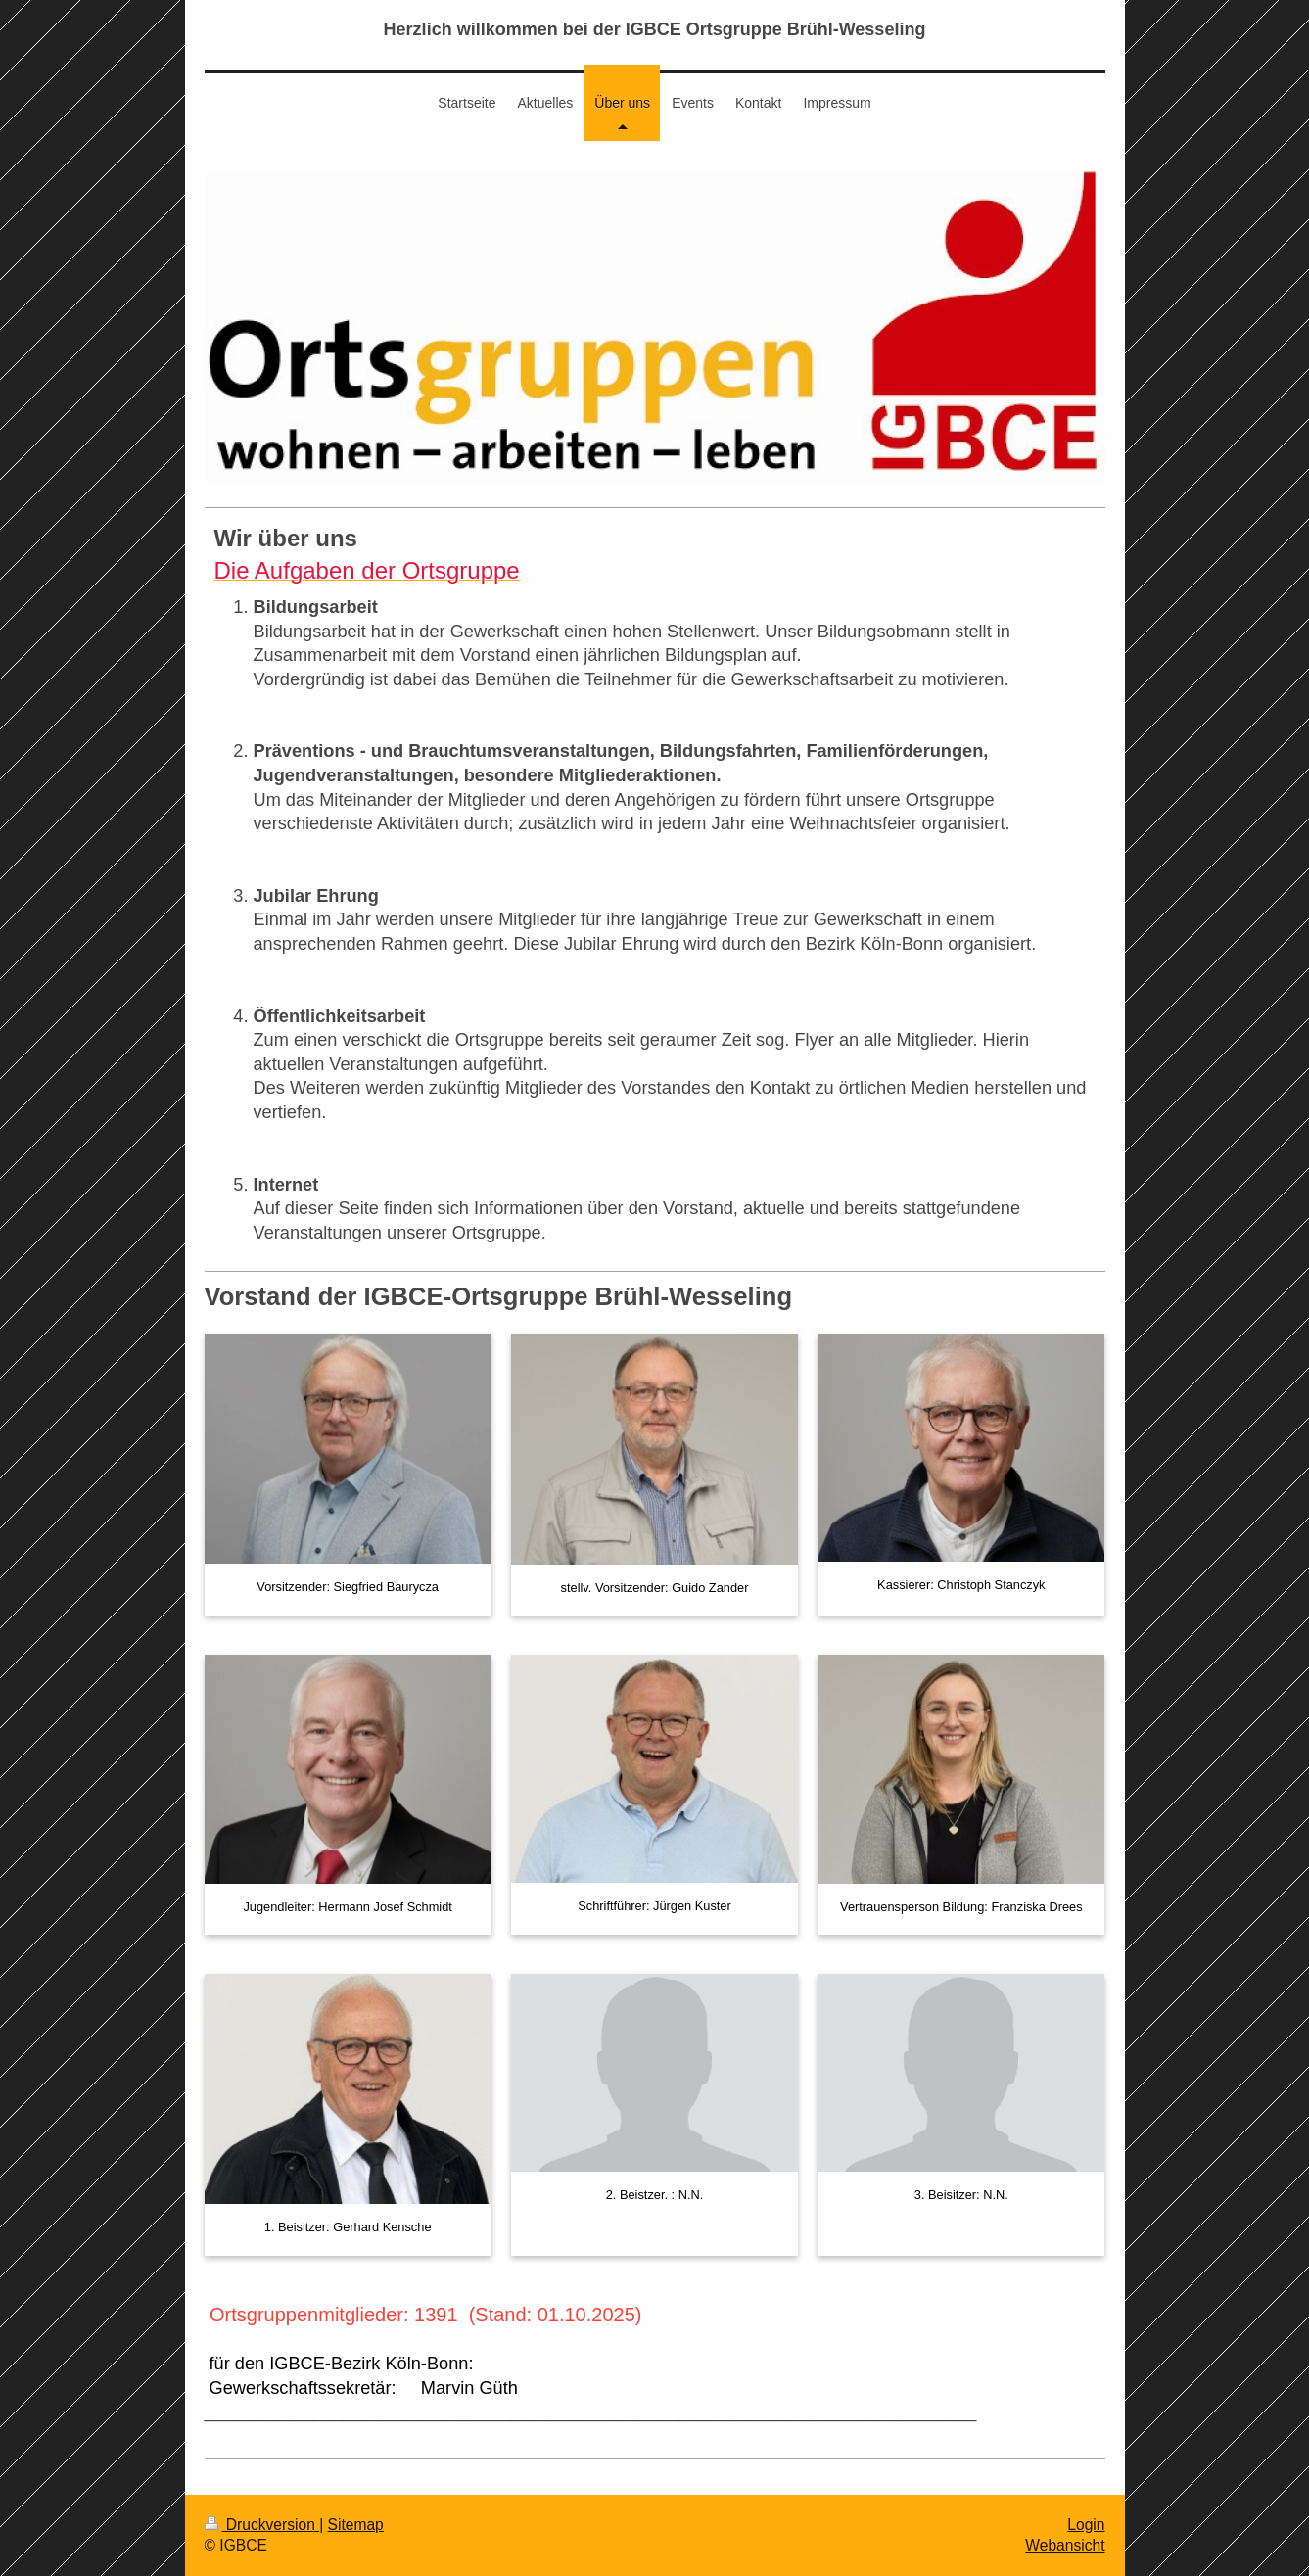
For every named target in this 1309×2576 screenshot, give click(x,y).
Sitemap (356, 2524)
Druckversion (262, 2524)
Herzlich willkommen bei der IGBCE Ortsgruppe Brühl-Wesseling (655, 29)
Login (1085, 2524)
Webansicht (1064, 2545)
